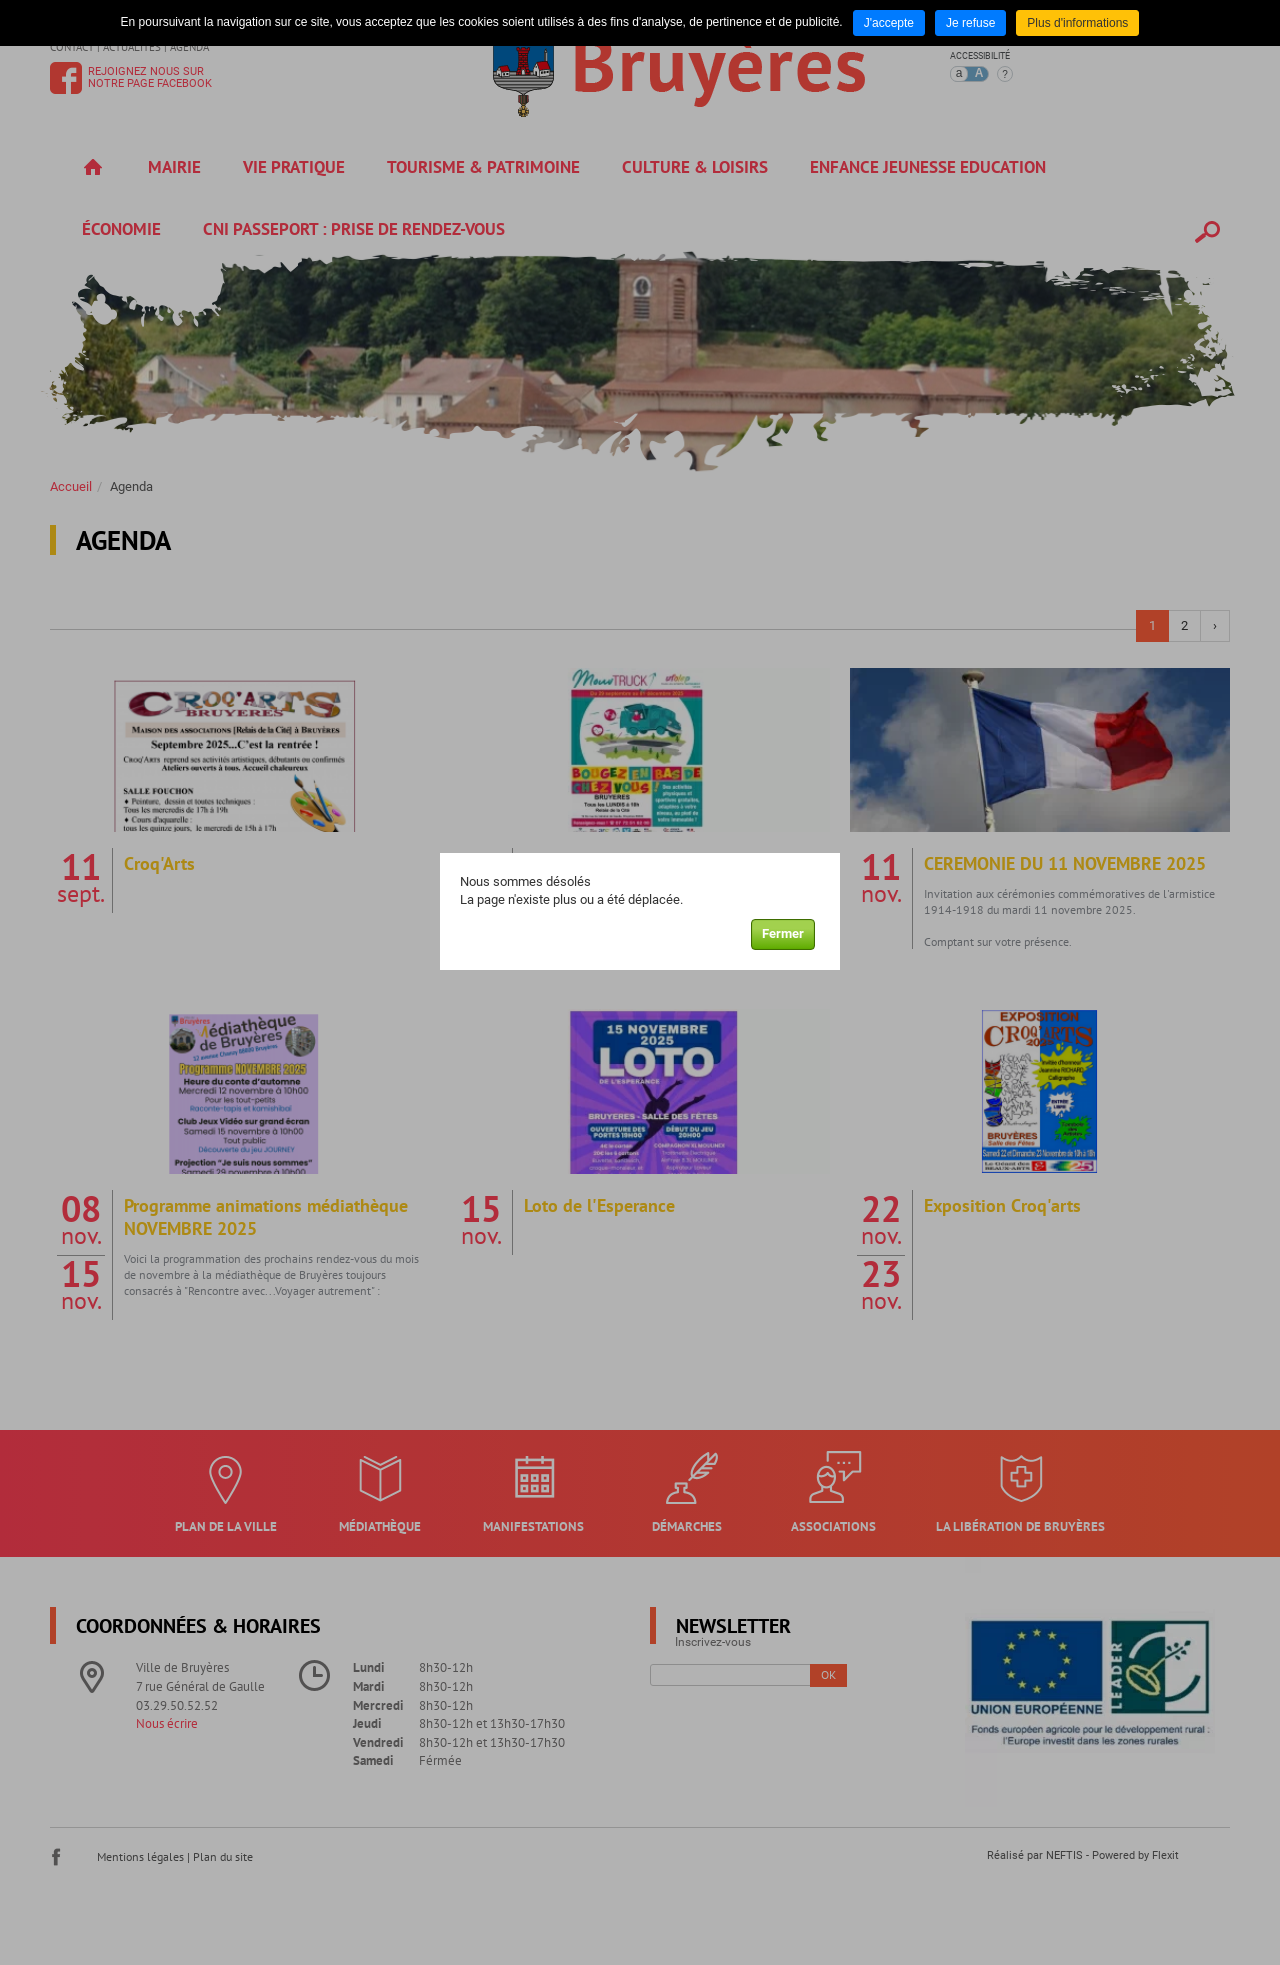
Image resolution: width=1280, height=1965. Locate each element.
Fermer (783, 933)
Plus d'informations (1077, 23)
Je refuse (970, 23)
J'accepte (889, 23)
